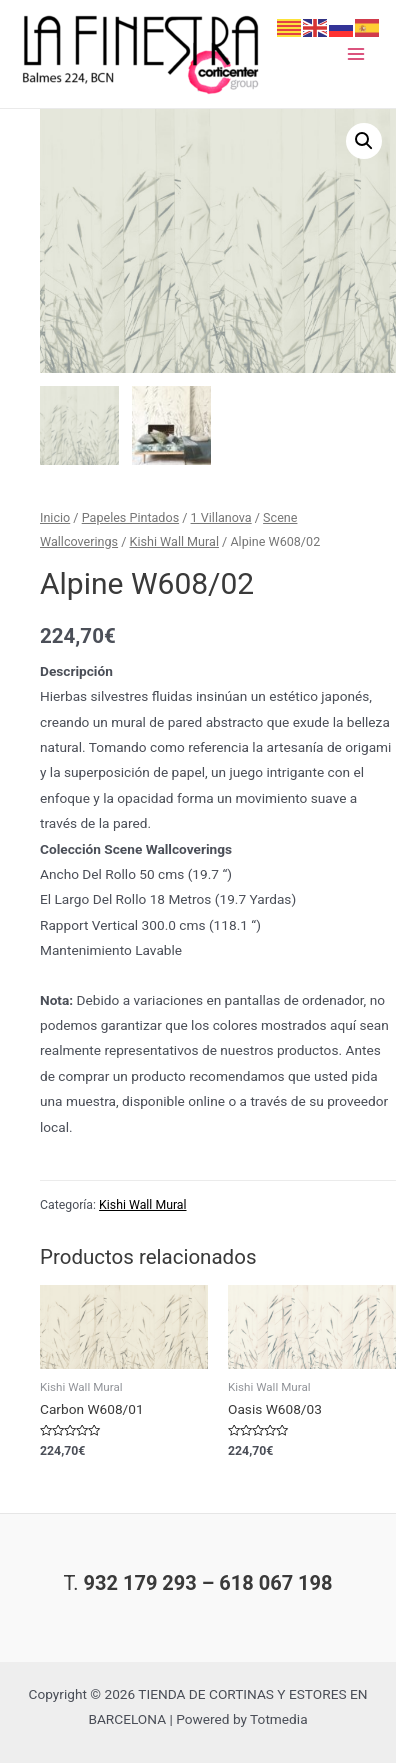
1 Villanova (221, 517)
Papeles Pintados (130, 517)
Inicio (55, 517)
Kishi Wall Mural (174, 541)
